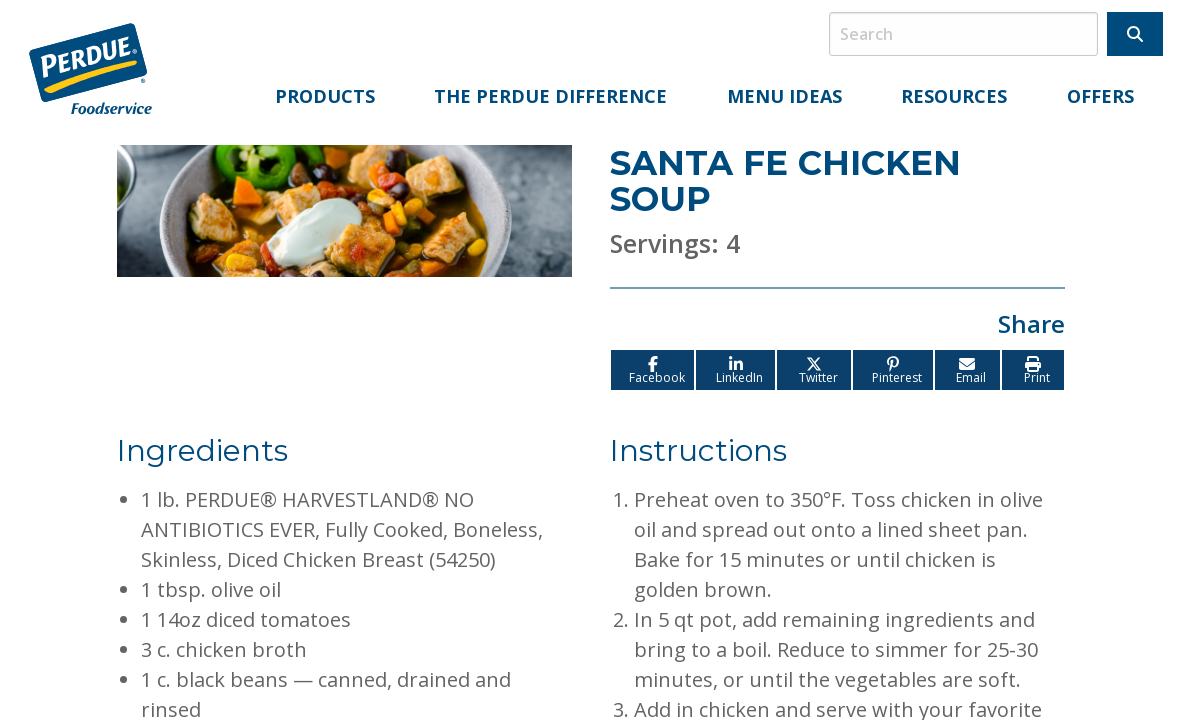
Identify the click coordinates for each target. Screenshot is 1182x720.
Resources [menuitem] (954, 96)
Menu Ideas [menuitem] (784, 96)
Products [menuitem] (325, 96)
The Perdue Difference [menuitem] (550, 96)
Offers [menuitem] (1100, 96)
